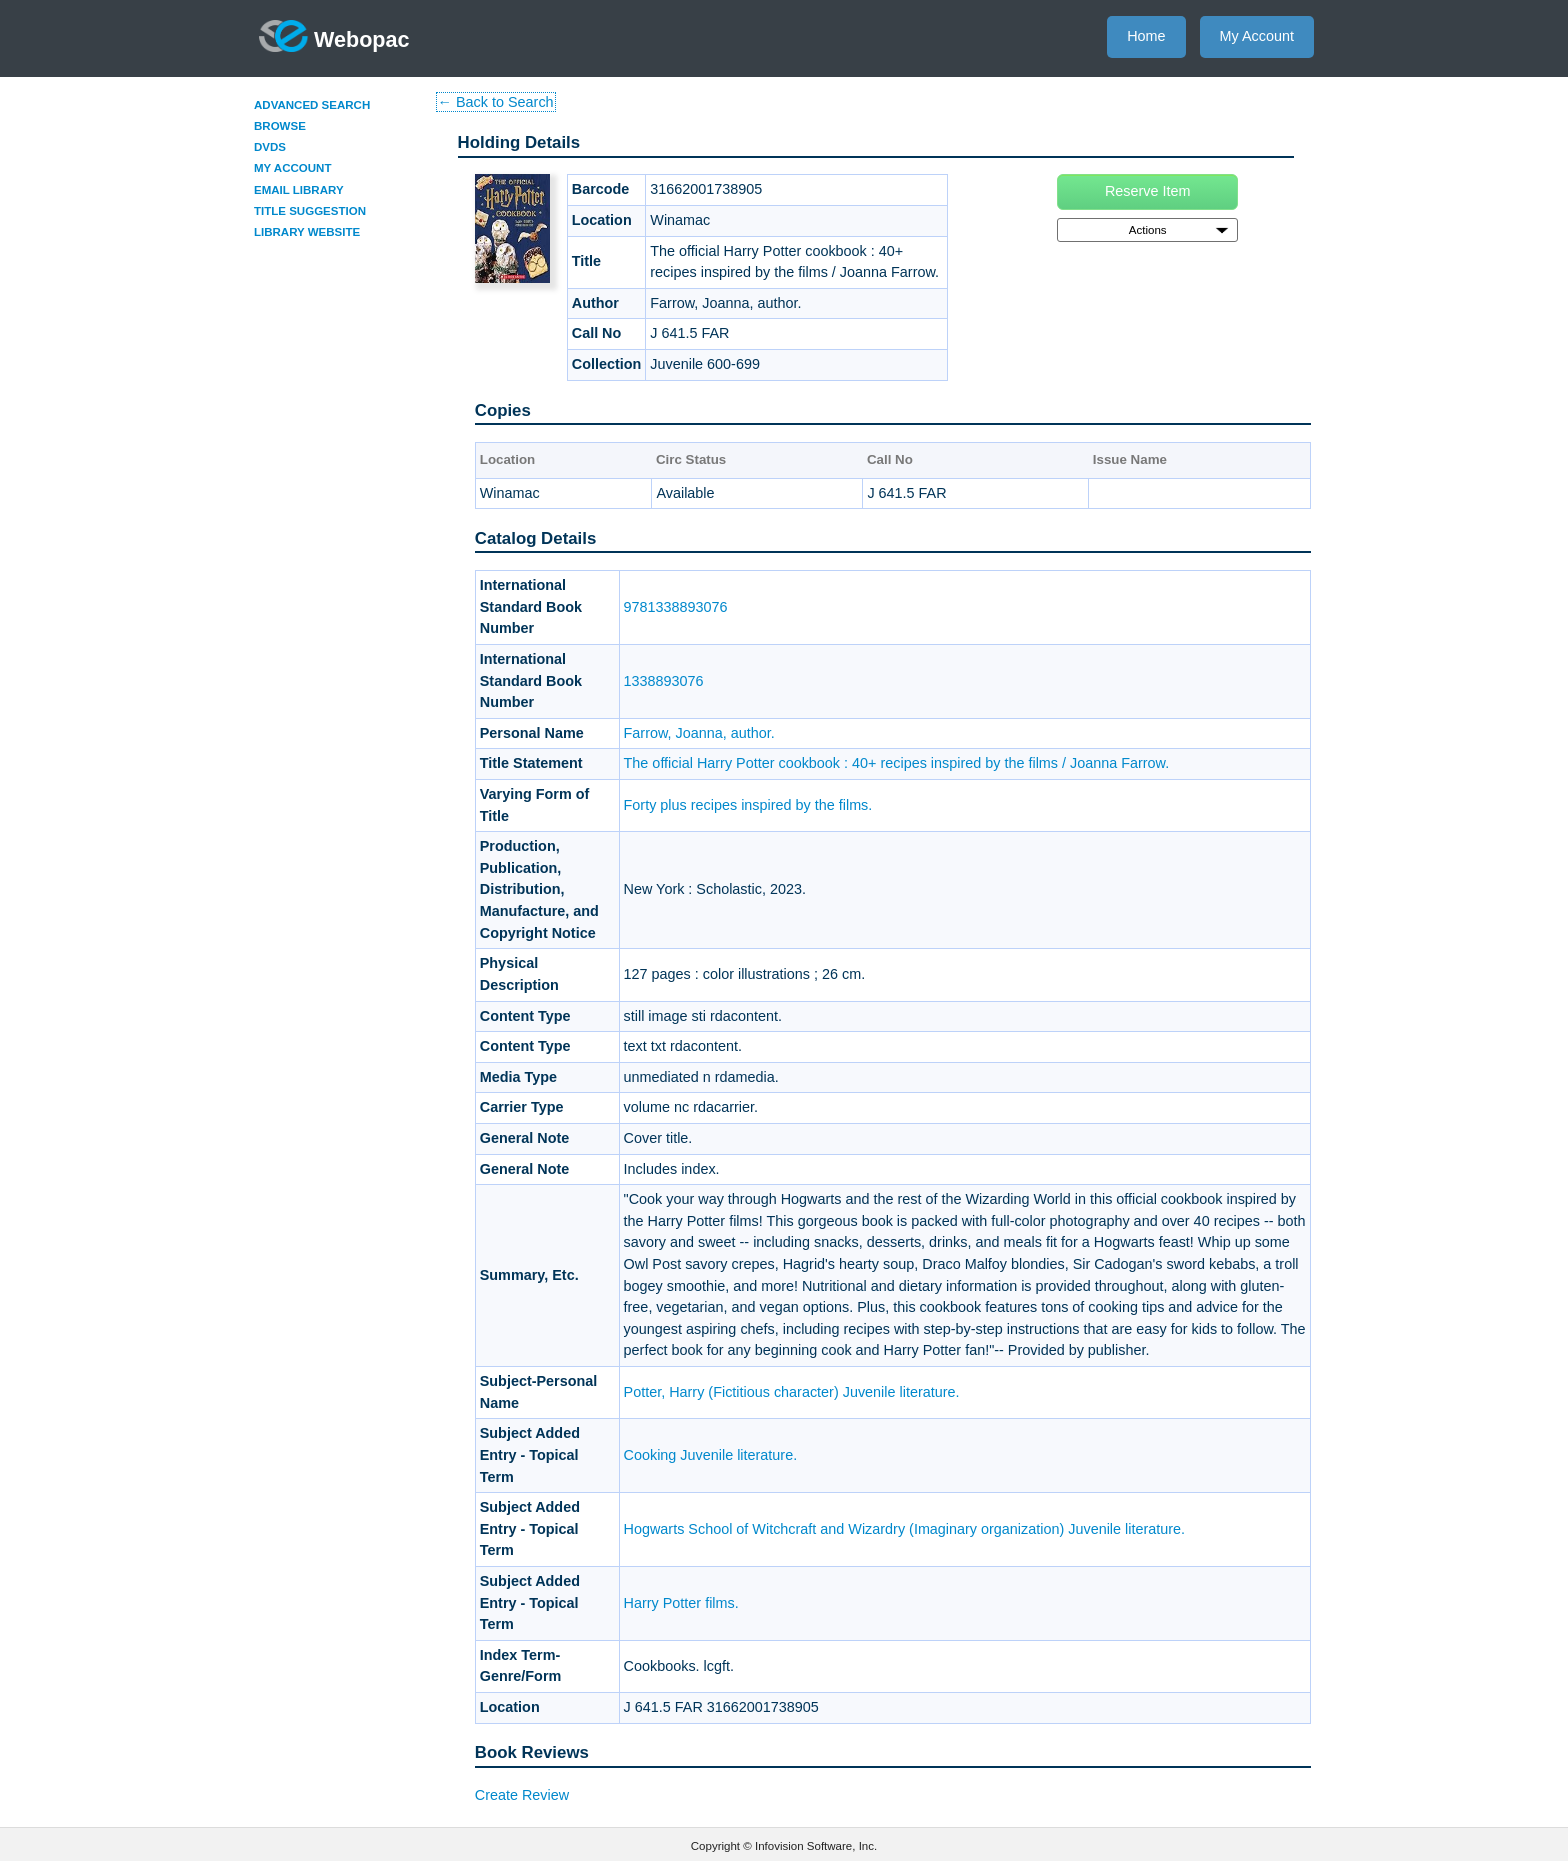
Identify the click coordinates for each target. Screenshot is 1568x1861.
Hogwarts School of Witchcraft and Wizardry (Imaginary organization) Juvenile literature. (904, 1529)
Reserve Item (1148, 191)
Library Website (307, 232)
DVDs (270, 147)
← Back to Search (496, 102)
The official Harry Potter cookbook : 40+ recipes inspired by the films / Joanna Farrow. (897, 763)
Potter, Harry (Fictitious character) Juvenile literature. (792, 1392)
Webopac (334, 36)
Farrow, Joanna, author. (699, 733)
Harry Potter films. (681, 1603)
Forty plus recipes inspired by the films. (748, 805)
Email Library (299, 190)
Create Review (522, 1795)
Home (1146, 36)
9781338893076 (676, 607)
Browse (280, 126)
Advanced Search (312, 105)
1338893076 (664, 681)
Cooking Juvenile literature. (711, 1455)
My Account (1257, 36)
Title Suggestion (310, 211)
